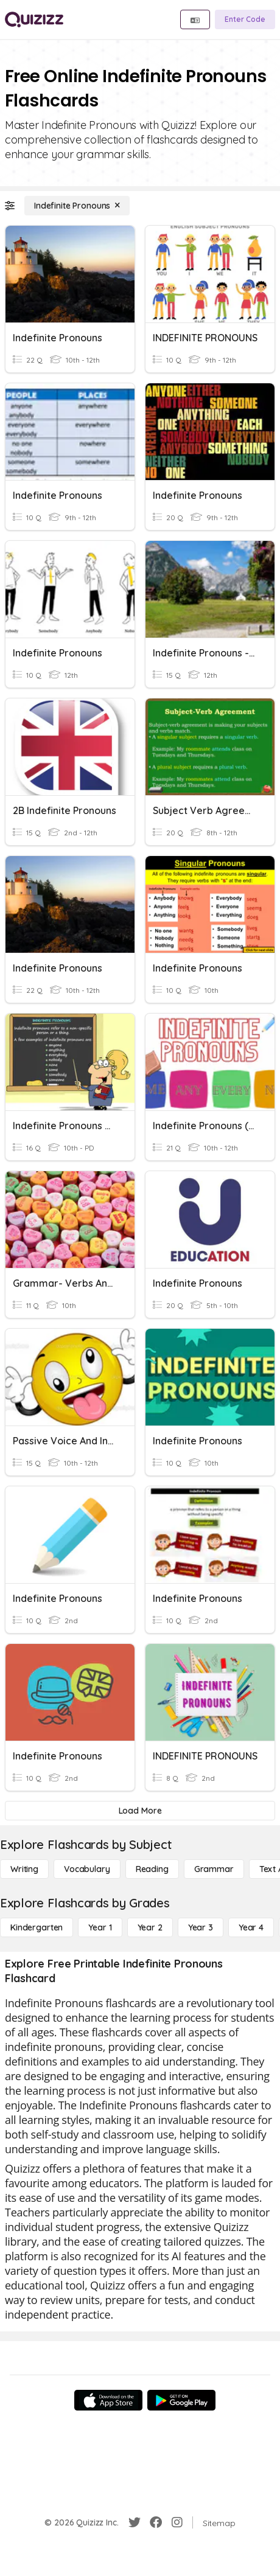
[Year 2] (150, 1927)
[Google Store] (181, 2400)
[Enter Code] (245, 19)
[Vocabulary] (87, 1869)
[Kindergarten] (36, 1927)
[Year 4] (251, 1927)
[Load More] (140, 1810)
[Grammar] (214, 1869)
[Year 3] (200, 1927)
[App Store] (108, 2400)
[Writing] (24, 1869)
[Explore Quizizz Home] (34, 19)
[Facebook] (156, 2522)
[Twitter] (134, 2522)
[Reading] (152, 1869)
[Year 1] (100, 1927)
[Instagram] (177, 2522)
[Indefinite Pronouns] (77, 205)
